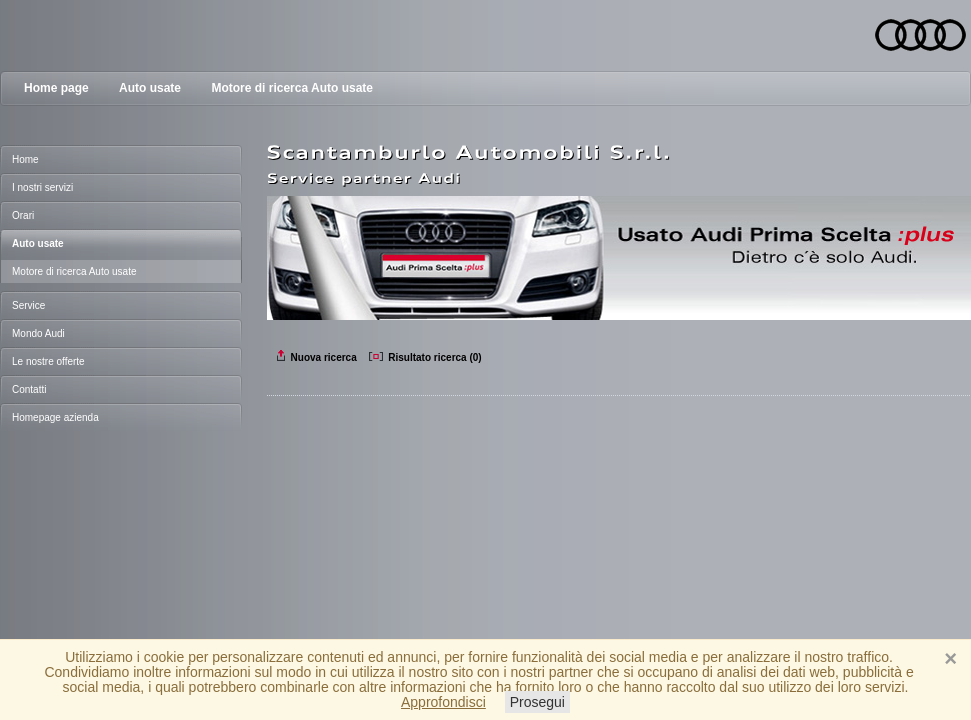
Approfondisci (443, 702)
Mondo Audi (38, 333)
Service (28, 305)
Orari (23, 215)
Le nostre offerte (48, 361)
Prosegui (537, 702)
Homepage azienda (55, 417)
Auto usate (150, 88)
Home (25, 159)
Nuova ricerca (317, 357)
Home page (56, 88)
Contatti (29, 389)
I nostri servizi (42, 187)
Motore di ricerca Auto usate (292, 88)
